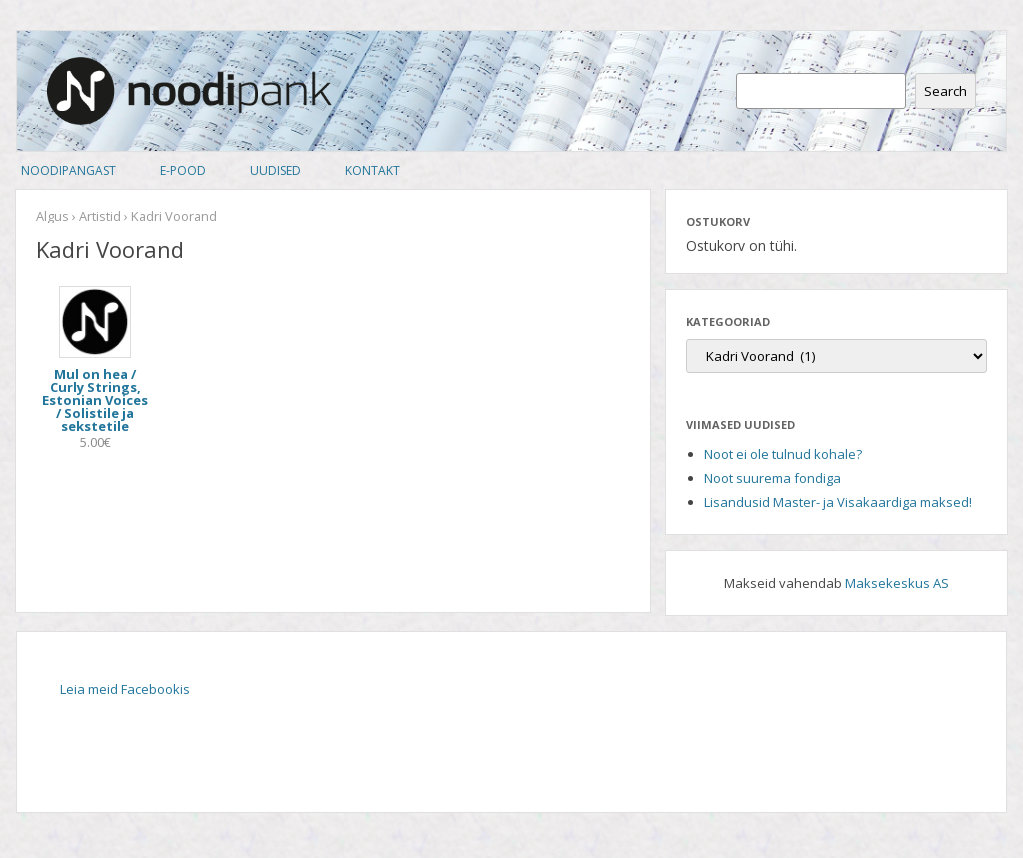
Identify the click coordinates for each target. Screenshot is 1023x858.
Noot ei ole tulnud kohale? (783, 454)
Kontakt (372, 170)
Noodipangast (68, 170)
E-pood (183, 170)
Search (945, 91)
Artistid (100, 216)
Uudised (275, 170)
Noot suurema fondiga (772, 478)
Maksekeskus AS (897, 583)
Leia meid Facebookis (125, 689)
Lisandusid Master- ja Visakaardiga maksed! (838, 502)
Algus (52, 216)
